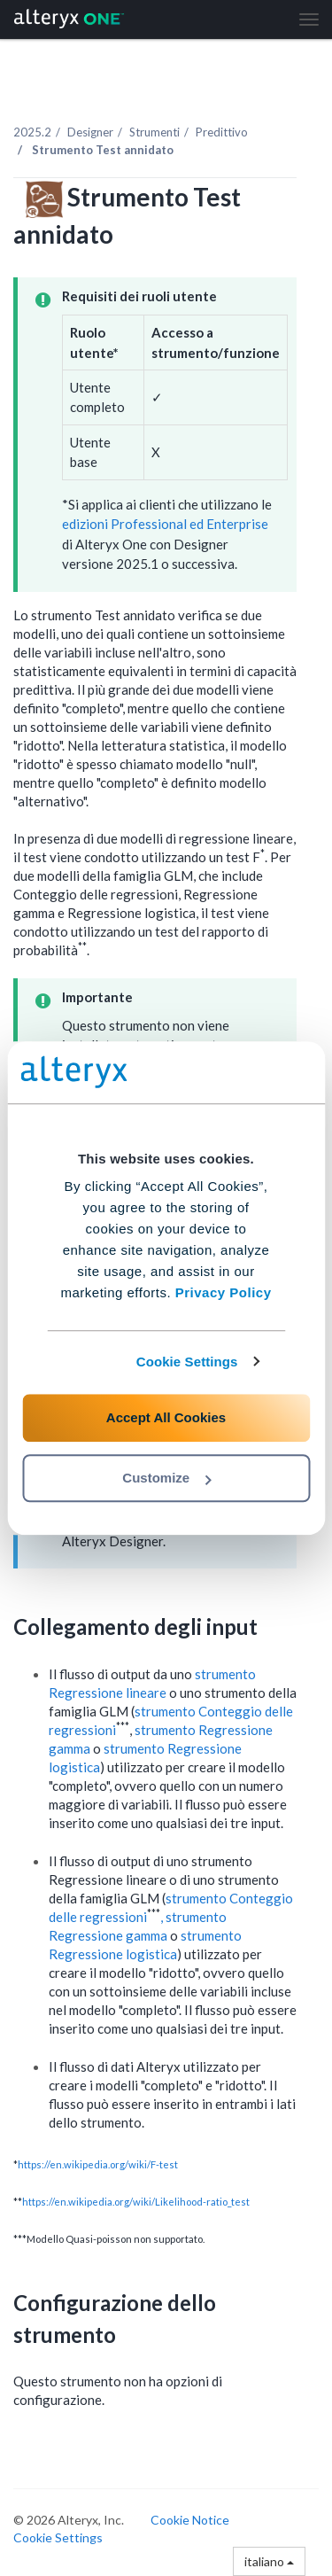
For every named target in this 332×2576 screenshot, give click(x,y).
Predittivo (222, 132)
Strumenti (154, 132)
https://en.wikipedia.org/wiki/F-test (98, 2164)
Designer (90, 132)
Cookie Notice (190, 2519)
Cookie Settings (187, 1361)
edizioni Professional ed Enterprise (165, 524)
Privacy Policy (223, 1292)
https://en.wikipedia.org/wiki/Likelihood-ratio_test (136, 2201)
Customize (166, 1477)
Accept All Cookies (166, 1417)
